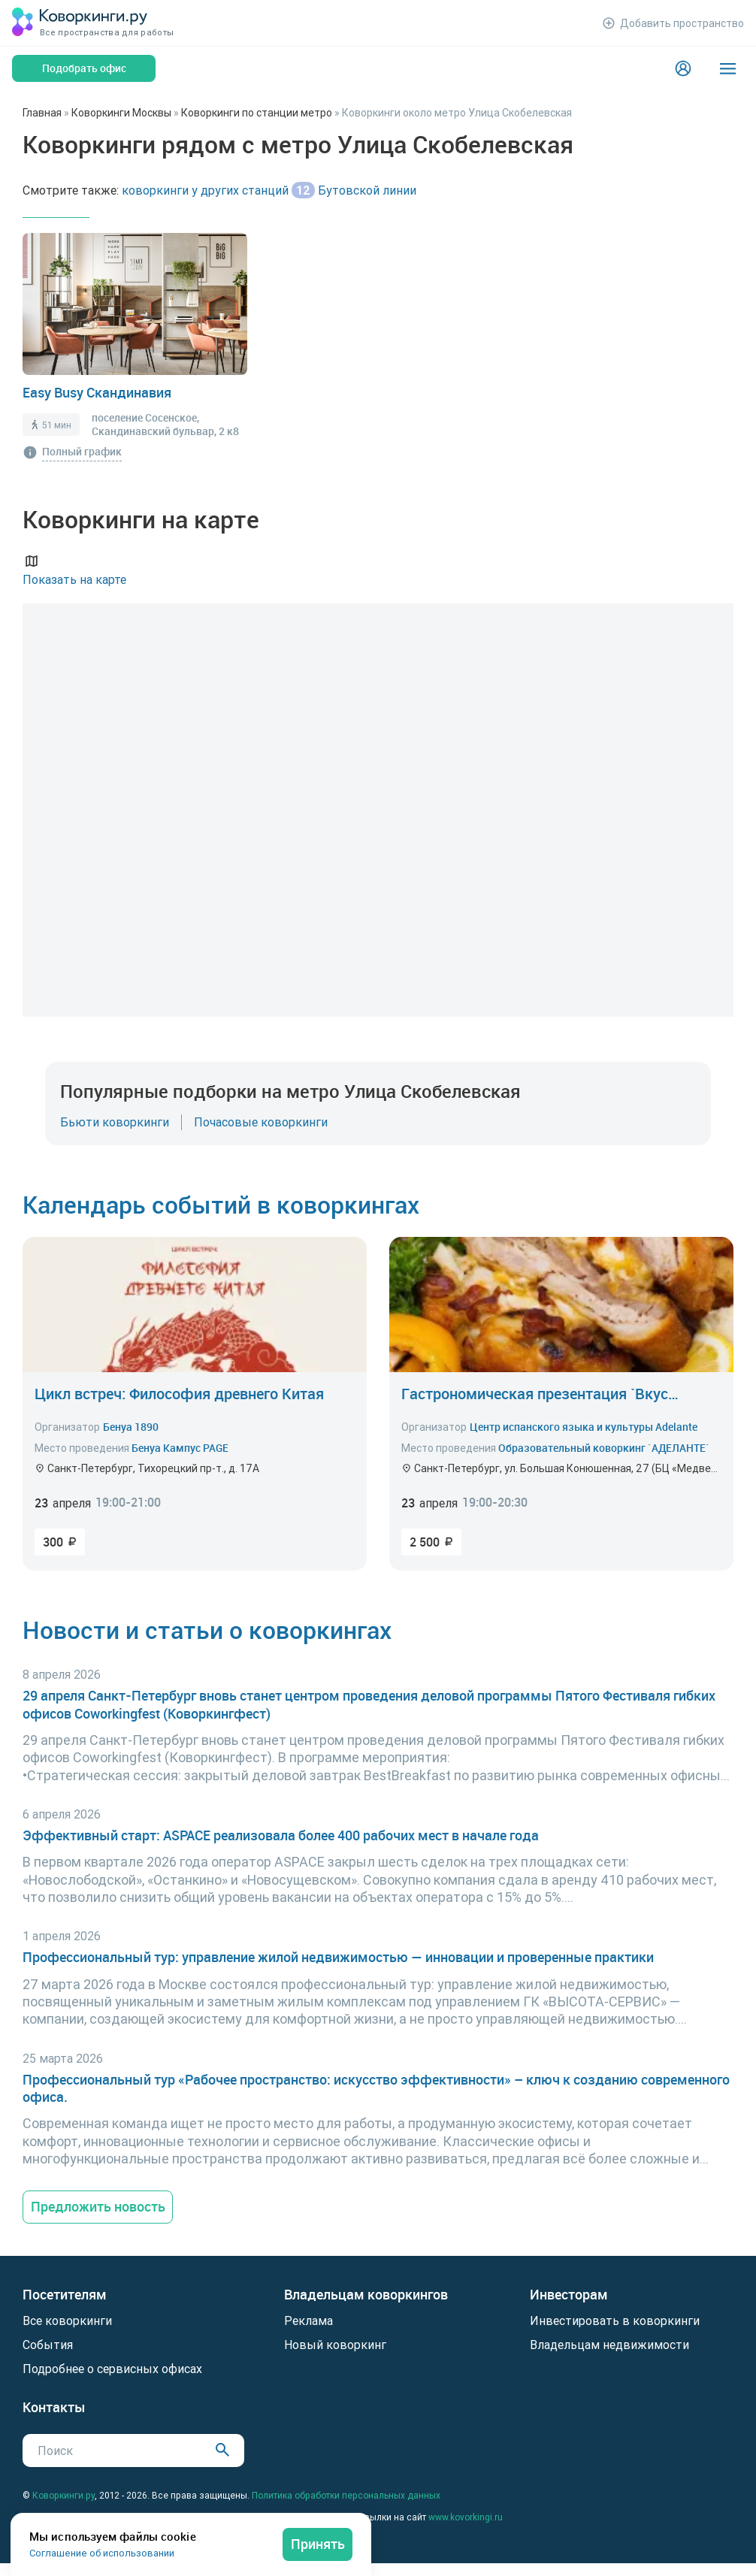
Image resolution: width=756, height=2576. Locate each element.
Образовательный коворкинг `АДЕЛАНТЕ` (603, 1448)
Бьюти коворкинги (114, 1121)
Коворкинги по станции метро (256, 112)
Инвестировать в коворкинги (615, 2320)
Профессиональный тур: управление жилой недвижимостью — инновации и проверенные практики (338, 1957)
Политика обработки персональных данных (346, 2495)
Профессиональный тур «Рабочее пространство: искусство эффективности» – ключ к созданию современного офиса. (376, 2088)
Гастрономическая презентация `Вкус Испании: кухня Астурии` (534, 1394)
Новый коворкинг (335, 2344)
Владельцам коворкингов (366, 2294)
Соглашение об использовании (101, 2553)
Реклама (308, 2320)
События (48, 2344)
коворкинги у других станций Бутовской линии (269, 190)
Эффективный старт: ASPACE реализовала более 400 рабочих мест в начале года (281, 1835)
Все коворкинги (67, 2320)
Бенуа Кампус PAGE (180, 1448)
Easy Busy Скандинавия (97, 392)
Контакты (54, 2407)
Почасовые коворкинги (261, 1121)
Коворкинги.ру (63, 2495)
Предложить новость (98, 2206)
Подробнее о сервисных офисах (112, 2368)
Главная (42, 112)
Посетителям (65, 2294)
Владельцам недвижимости (609, 2344)
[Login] (683, 68)
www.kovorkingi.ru (465, 2517)
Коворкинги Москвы (121, 112)
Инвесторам (569, 2294)
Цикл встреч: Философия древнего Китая (179, 1394)
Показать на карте (74, 569)
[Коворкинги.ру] (79, 23)
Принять (318, 2544)
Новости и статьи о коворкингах (207, 1629)
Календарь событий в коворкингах (221, 1204)
